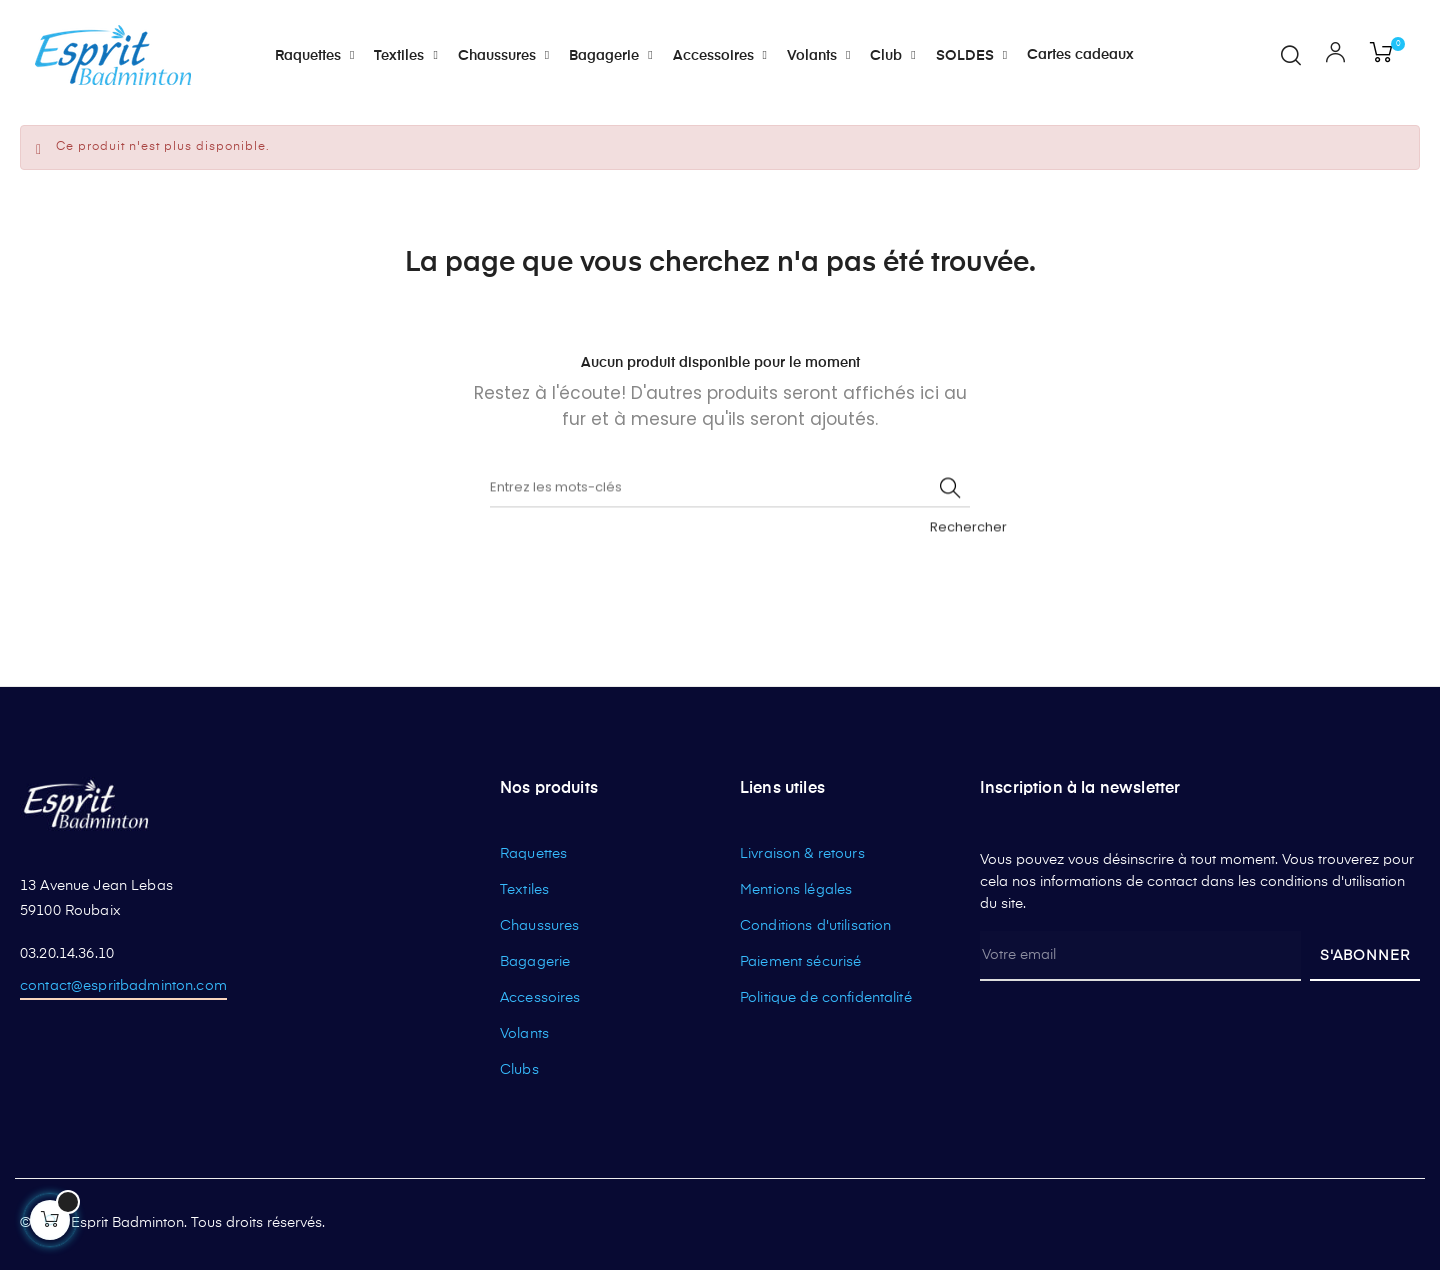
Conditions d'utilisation (815, 926)
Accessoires (540, 998)
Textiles (524, 890)
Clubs (519, 1070)
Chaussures (539, 926)
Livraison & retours (802, 854)
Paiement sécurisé (800, 962)
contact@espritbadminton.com (123, 986)
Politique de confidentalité (826, 998)
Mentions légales (796, 890)
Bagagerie (535, 962)
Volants (524, 1034)
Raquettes (533, 854)
